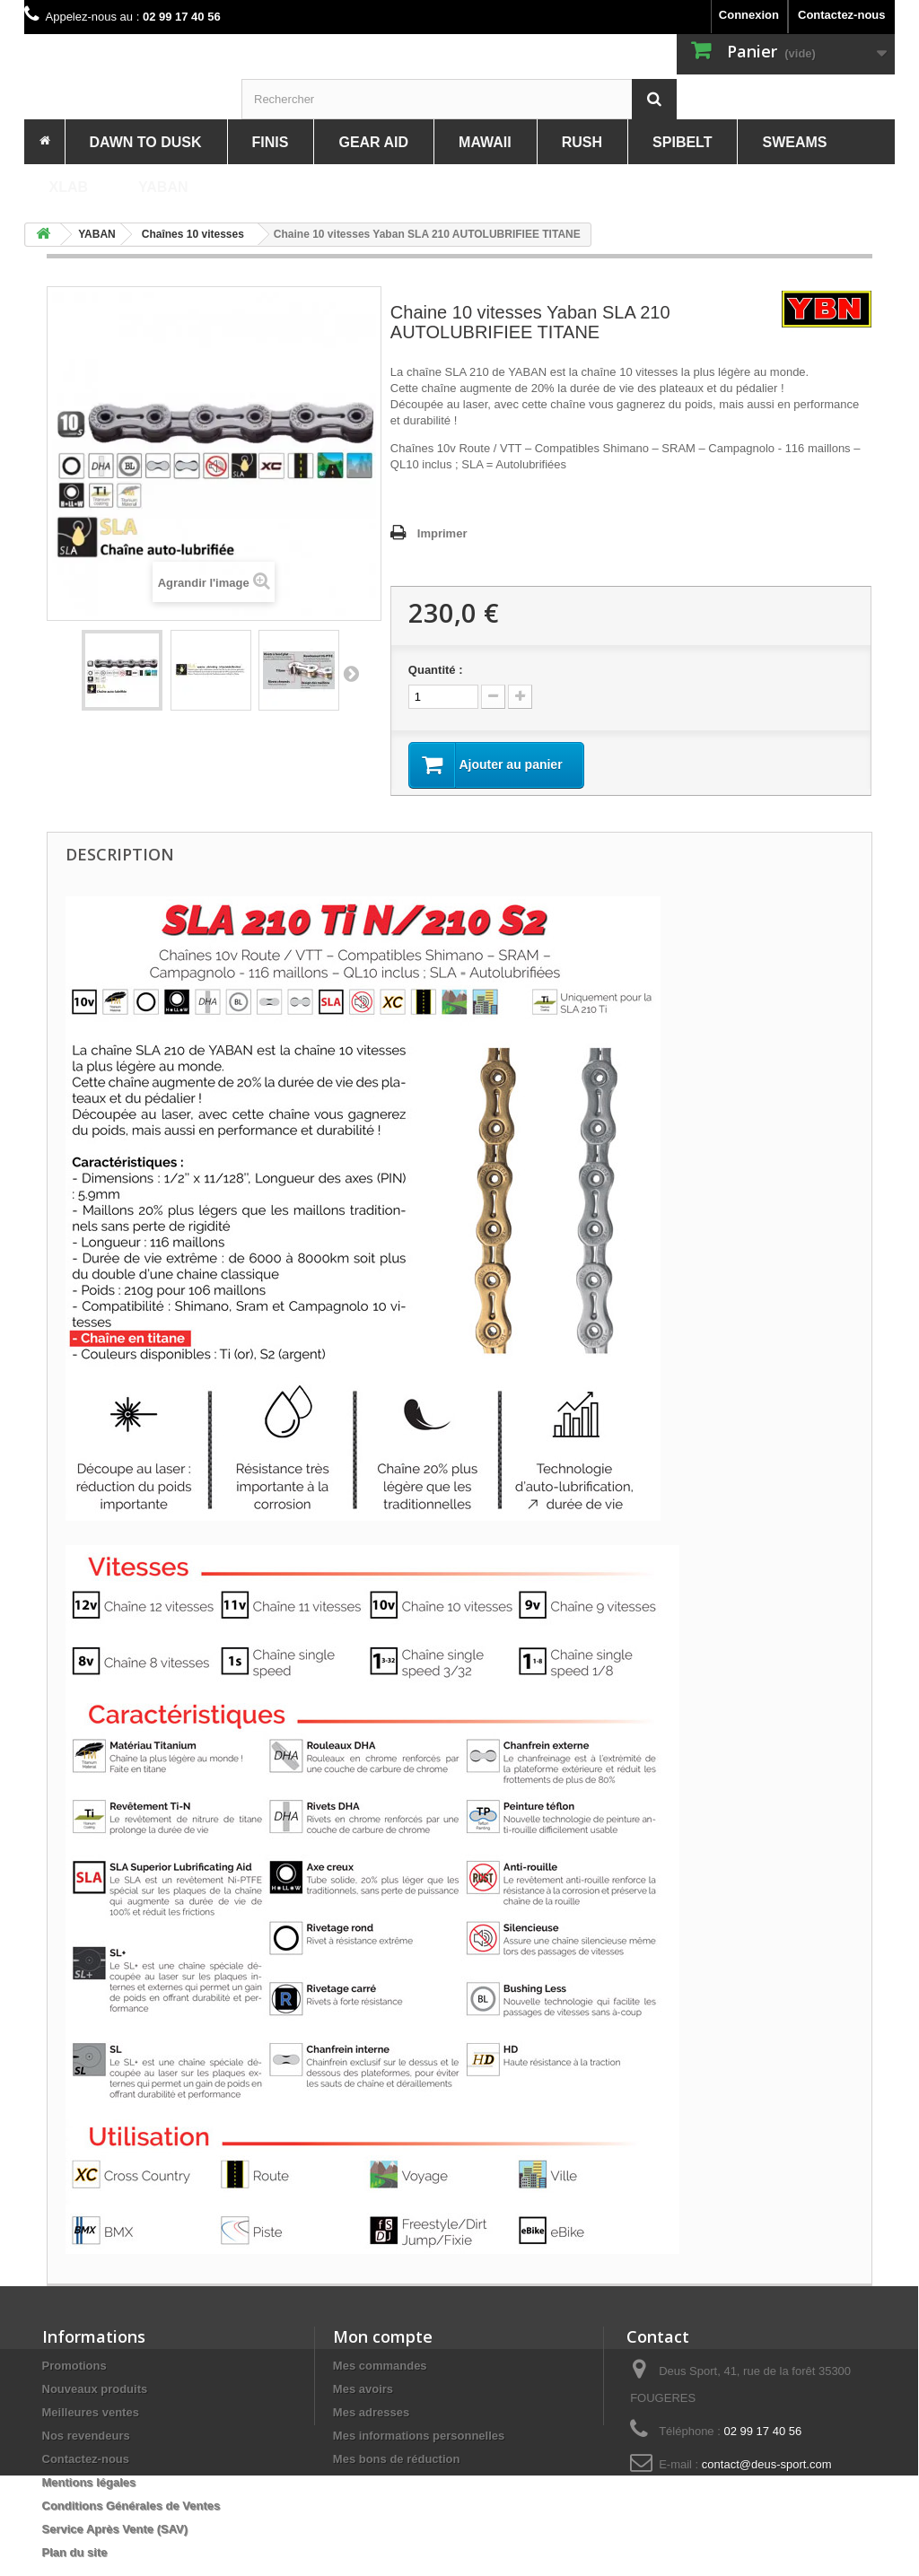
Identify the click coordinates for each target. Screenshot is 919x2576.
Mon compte (383, 2336)
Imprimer (442, 533)
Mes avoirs (363, 2389)
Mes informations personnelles (418, 2435)
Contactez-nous (842, 15)
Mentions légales (89, 2482)
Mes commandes (380, 2365)
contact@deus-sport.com (767, 2464)
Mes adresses (371, 2412)
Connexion (749, 15)
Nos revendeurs (86, 2435)
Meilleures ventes (90, 2412)
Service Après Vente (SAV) (115, 2529)
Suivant (351, 673)
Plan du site (75, 2552)
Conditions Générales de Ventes (131, 2505)
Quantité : (435, 670)
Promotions (74, 2365)
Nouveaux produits (95, 2389)
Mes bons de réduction (396, 2459)
